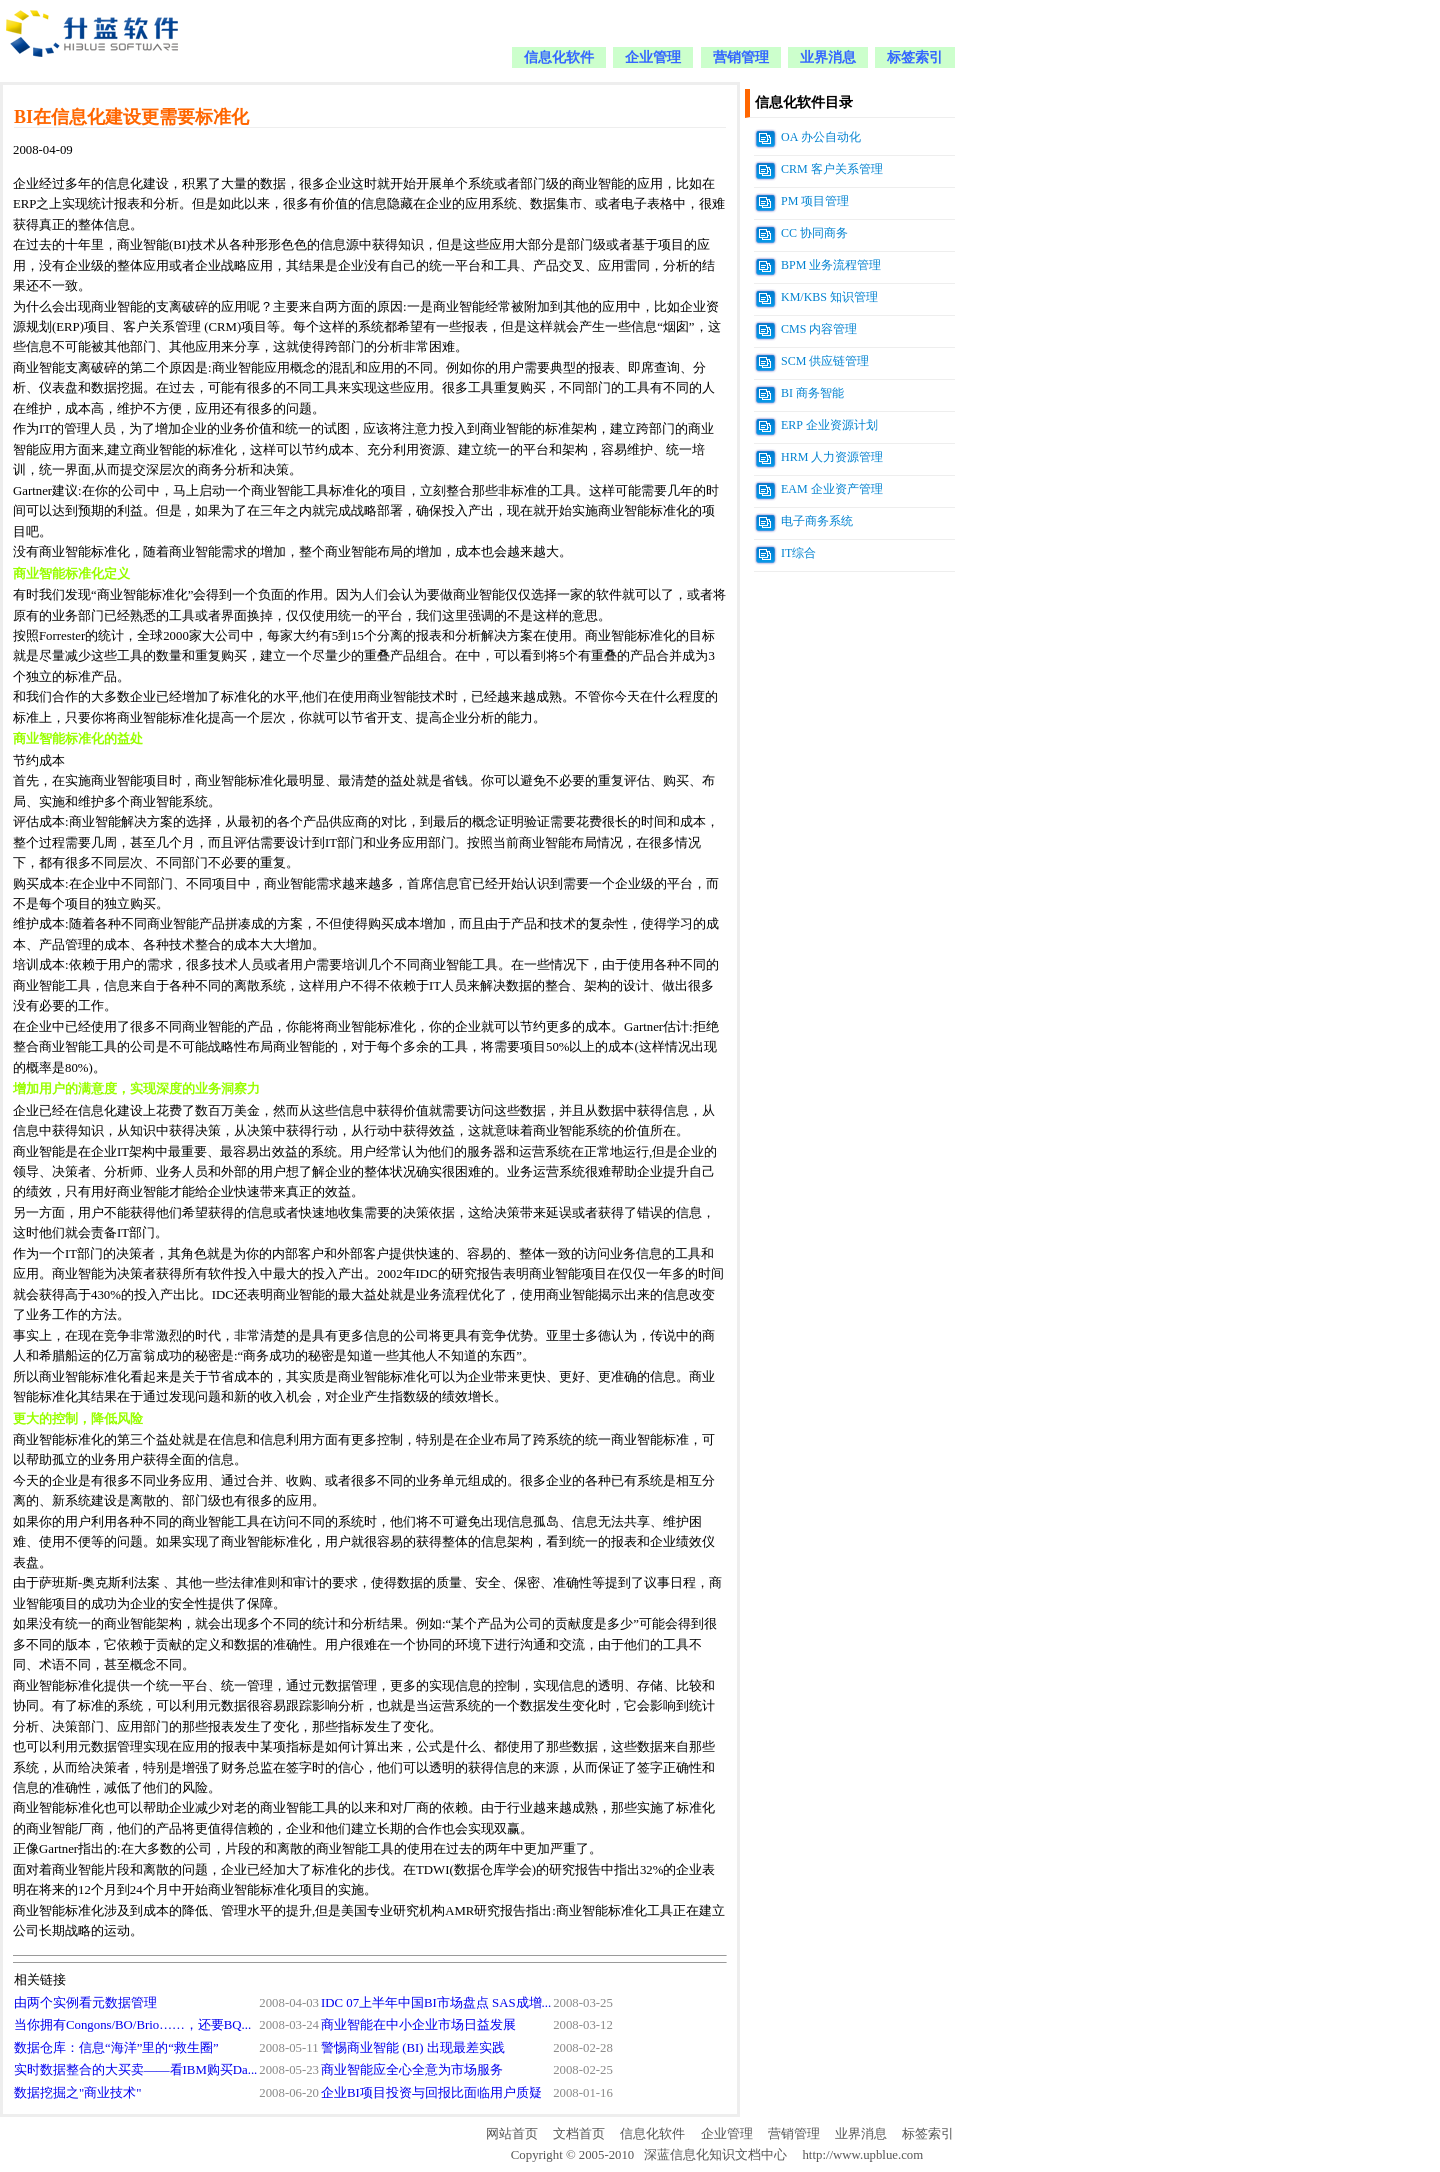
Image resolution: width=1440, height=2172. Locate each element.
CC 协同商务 (814, 233)
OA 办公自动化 (821, 137)
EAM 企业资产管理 (832, 489)
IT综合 (798, 553)
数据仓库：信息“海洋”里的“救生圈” (116, 2048)
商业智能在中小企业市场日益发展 (418, 2025)
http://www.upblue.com (862, 2155)
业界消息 (828, 57)
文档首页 (579, 2134)
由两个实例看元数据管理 (85, 2003)
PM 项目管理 (815, 201)
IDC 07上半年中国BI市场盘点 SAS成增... (436, 2003)
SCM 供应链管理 (825, 361)
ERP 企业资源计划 (829, 425)
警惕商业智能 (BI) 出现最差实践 (413, 2048)
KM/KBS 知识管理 (829, 297)
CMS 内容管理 (819, 329)
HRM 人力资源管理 (832, 457)
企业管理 (653, 57)
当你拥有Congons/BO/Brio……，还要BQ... (132, 2025)
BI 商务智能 (812, 393)
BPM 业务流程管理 (831, 265)
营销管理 (741, 57)
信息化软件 (559, 57)
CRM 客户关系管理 (832, 169)
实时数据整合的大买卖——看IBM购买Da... (135, 2070)
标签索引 (915, 57)
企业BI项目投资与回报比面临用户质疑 (431, 2093)
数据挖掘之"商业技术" (77, 2093)
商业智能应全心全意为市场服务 (412, 2070)
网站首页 (512, 2134)
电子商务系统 (817, 521)
